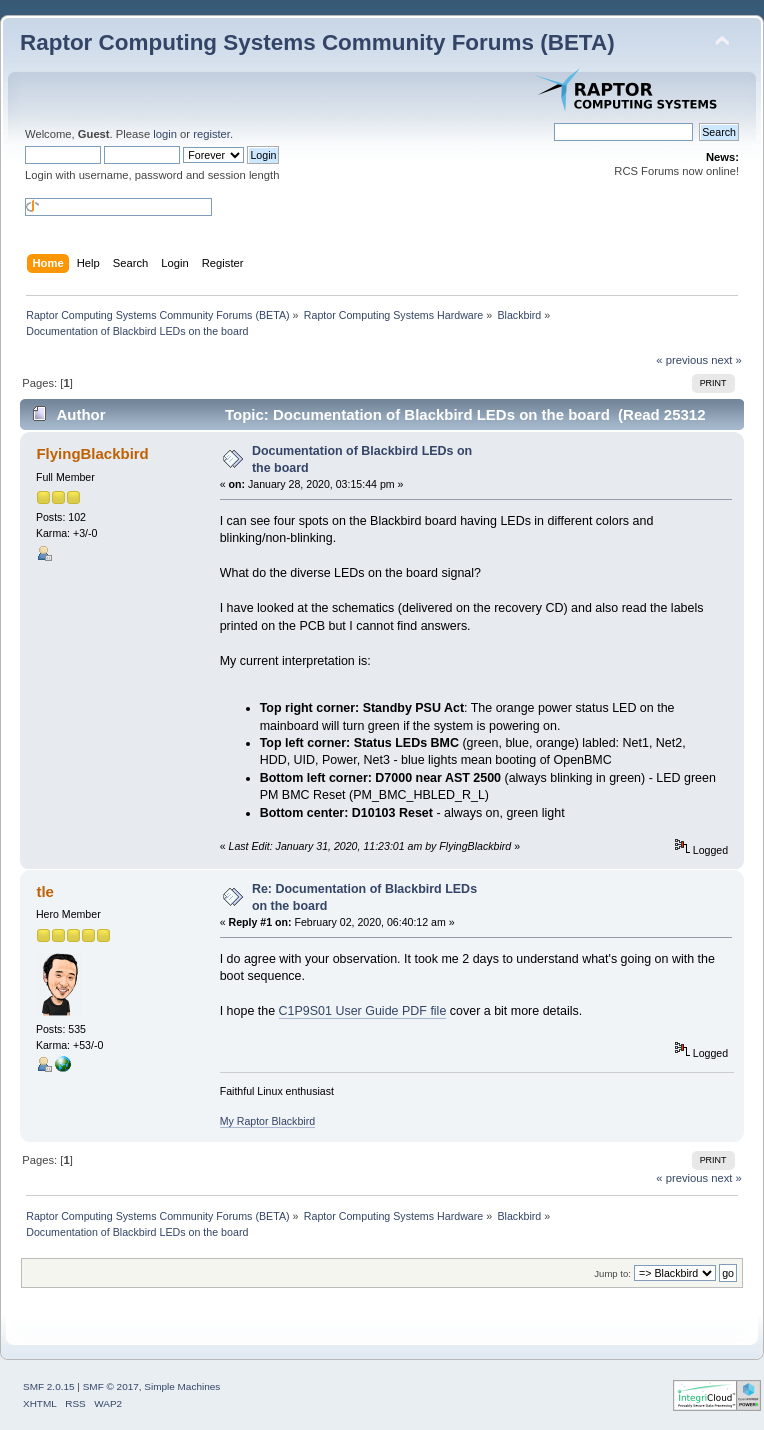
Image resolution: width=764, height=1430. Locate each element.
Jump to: (612, 1273)
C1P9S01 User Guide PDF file (363, 1011)
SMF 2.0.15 (49, 1386)
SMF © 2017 (111, 1386)
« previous (682, 360)
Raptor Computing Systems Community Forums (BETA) (317, 42)
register (211, 134)
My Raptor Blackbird (267, 1121)
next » (726, 360)
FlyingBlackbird (92, 453)
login (165, 134)
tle (44, 891)
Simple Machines (182, 1386)
